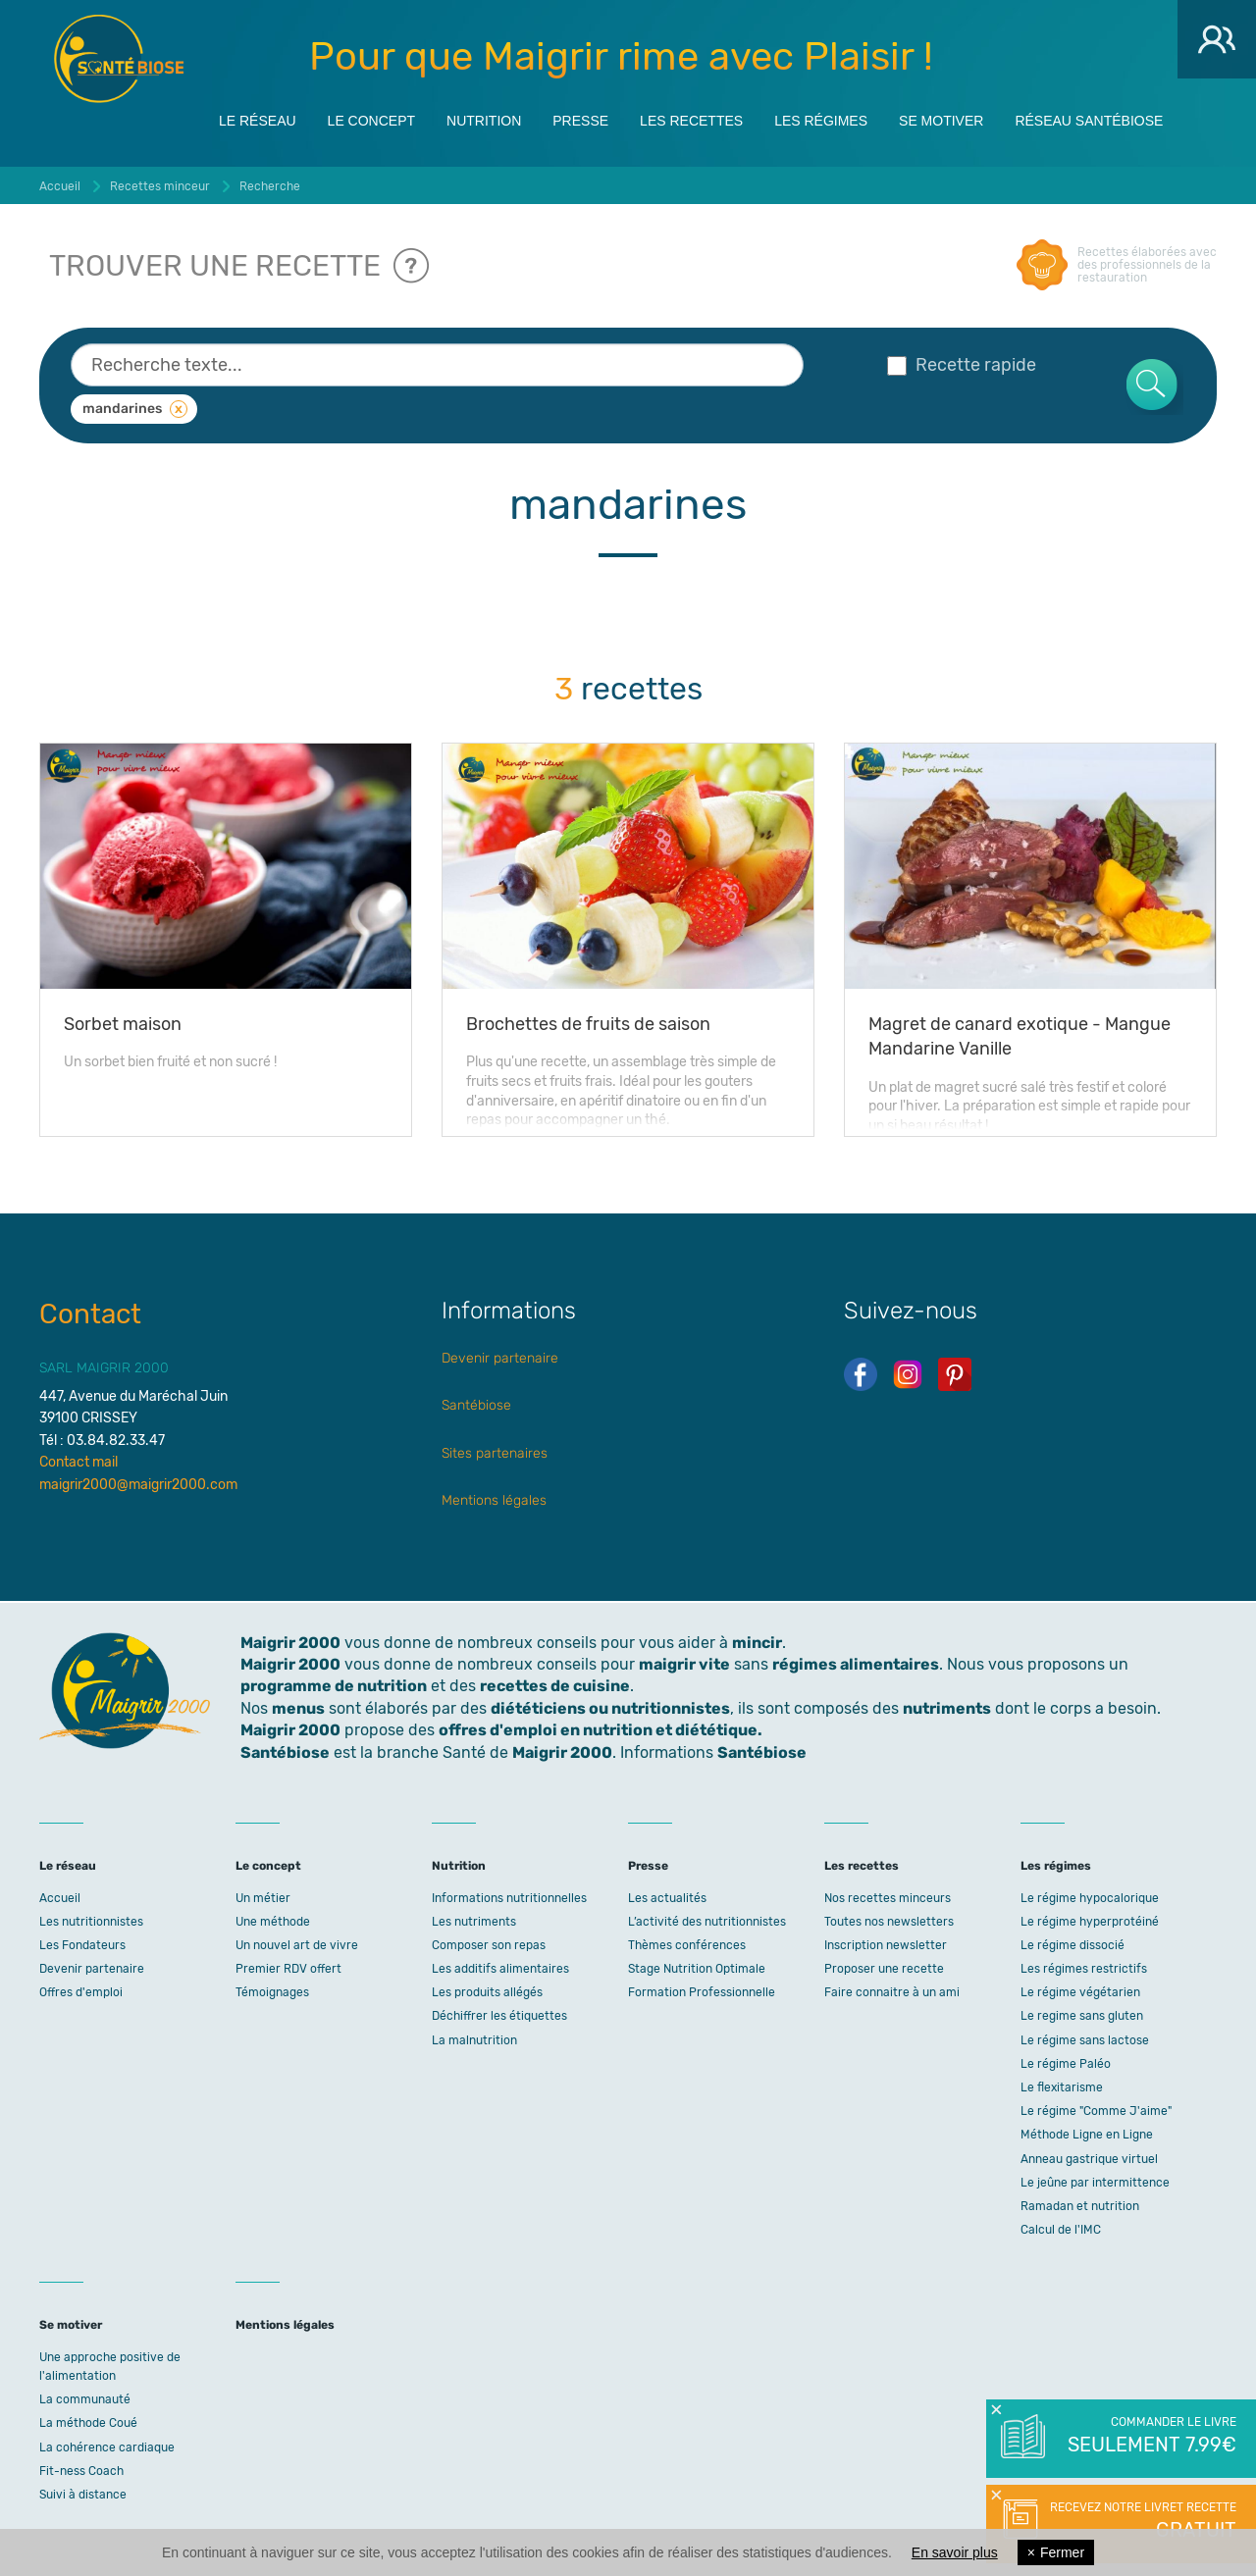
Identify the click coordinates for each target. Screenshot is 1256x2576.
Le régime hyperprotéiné (1089, 1922)
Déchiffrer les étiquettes (499, 2016)
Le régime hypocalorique (1089, 1898)
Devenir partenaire (500, 1358)
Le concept (371, 120)
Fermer (1055, 2552)
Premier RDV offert (288, 1969)
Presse (580, 120)
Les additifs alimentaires (500, 1969)
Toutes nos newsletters (889, 1922)
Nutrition (483, 120)
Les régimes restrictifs (1083, 1969)
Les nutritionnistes (91, 1922)
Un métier (263, 1898)
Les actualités (667, 1898)
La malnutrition (474, 2040)
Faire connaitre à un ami (892, 1992)
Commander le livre (1150, 2436)
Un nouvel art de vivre (297, 1945)
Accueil (59, 1898)
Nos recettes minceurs (887, 1898)
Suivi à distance (83, 2494)
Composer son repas (489, 1945)
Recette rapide (961, 365)
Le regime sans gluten (1081, 2016)
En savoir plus (955, 2552)
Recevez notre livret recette (1140, 2522)
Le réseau (257, 120)
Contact (90, 1314)
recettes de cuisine (555, 1685)
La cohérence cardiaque (107, 2447)
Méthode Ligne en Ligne (1086, 2134)
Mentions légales (494, 1500)
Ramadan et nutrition (1079, 2206)
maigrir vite (684, 1664)
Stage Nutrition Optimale (696, 1969)
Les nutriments (474, 1922)
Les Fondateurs (82, 1945)
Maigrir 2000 (118, 59)
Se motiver (941, 120)
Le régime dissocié (1072, 1945)
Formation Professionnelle (701, 1992)
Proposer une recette (884, 1969)
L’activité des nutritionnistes (707, 1922)
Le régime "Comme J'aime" (1096, 2111)
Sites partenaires (495, 1453)
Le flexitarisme (1061, 2087)
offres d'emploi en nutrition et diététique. (600, 1730)
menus (298, 1708)
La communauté (85, 2399)
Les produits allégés (487, 1992)
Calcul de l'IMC (1060, 2230)
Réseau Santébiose (1089, 120)
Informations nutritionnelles (509, 1898)
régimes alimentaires (855, 1664)
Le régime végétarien (1080, 1992)
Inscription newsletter (885, 1945)
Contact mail (78, 1462)
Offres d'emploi (81, 1992)
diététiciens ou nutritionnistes (610, 1708)
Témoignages (272, 1992)
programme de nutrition (333, 1685)
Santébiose (476, 1405)
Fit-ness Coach (81, 2471)
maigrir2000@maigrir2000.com (138, 1484)
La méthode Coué (88, 2423)
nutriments (947, 1708)
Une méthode (273, 1922)
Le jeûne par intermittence (1095, 2183)
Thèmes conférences (687, 1945)
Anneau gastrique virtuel (1089, 2159)
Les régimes (820, 120)
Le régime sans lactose (1084, 2040)
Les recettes (691, 120)
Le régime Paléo (1065, 2064)
